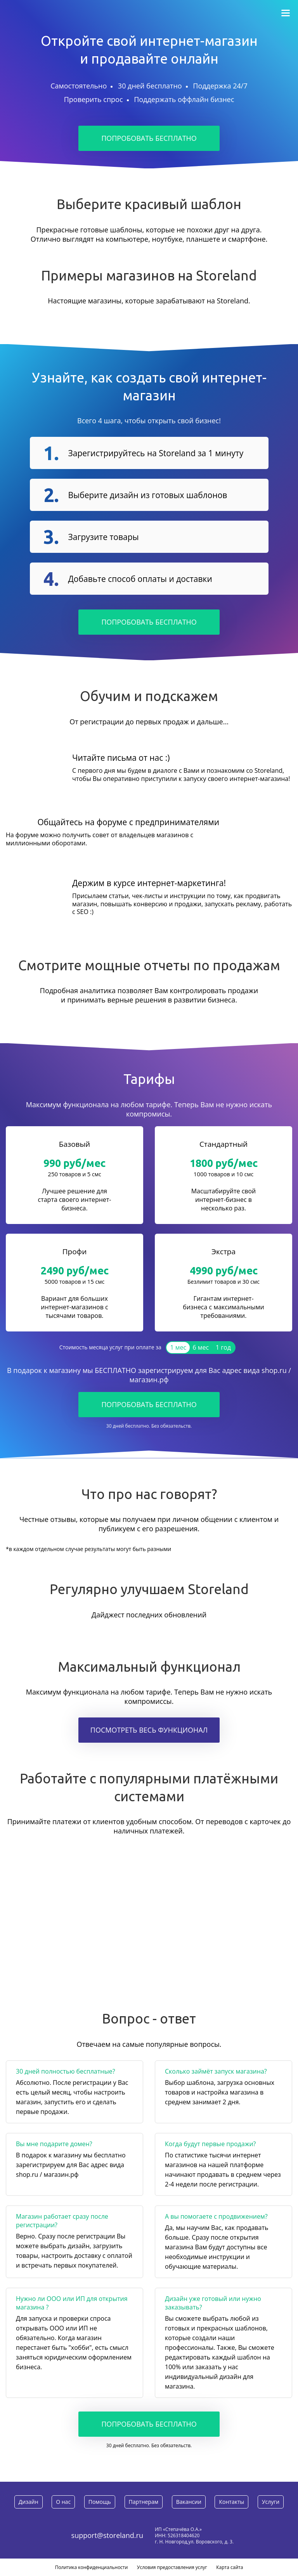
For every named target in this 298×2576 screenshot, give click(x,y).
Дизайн (28, 2501)
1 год (223, 1347)
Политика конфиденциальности (91, 2567)
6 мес (201, 1347)
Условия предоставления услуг (172, 2567)
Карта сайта (229, 2567)
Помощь (99, 2501)
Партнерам (143, 2501)
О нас (63, 2501)
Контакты (231, 2501)
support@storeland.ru (107, 2535)
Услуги (270, 2501)
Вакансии (188, 2501)
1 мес (178, 1347)
